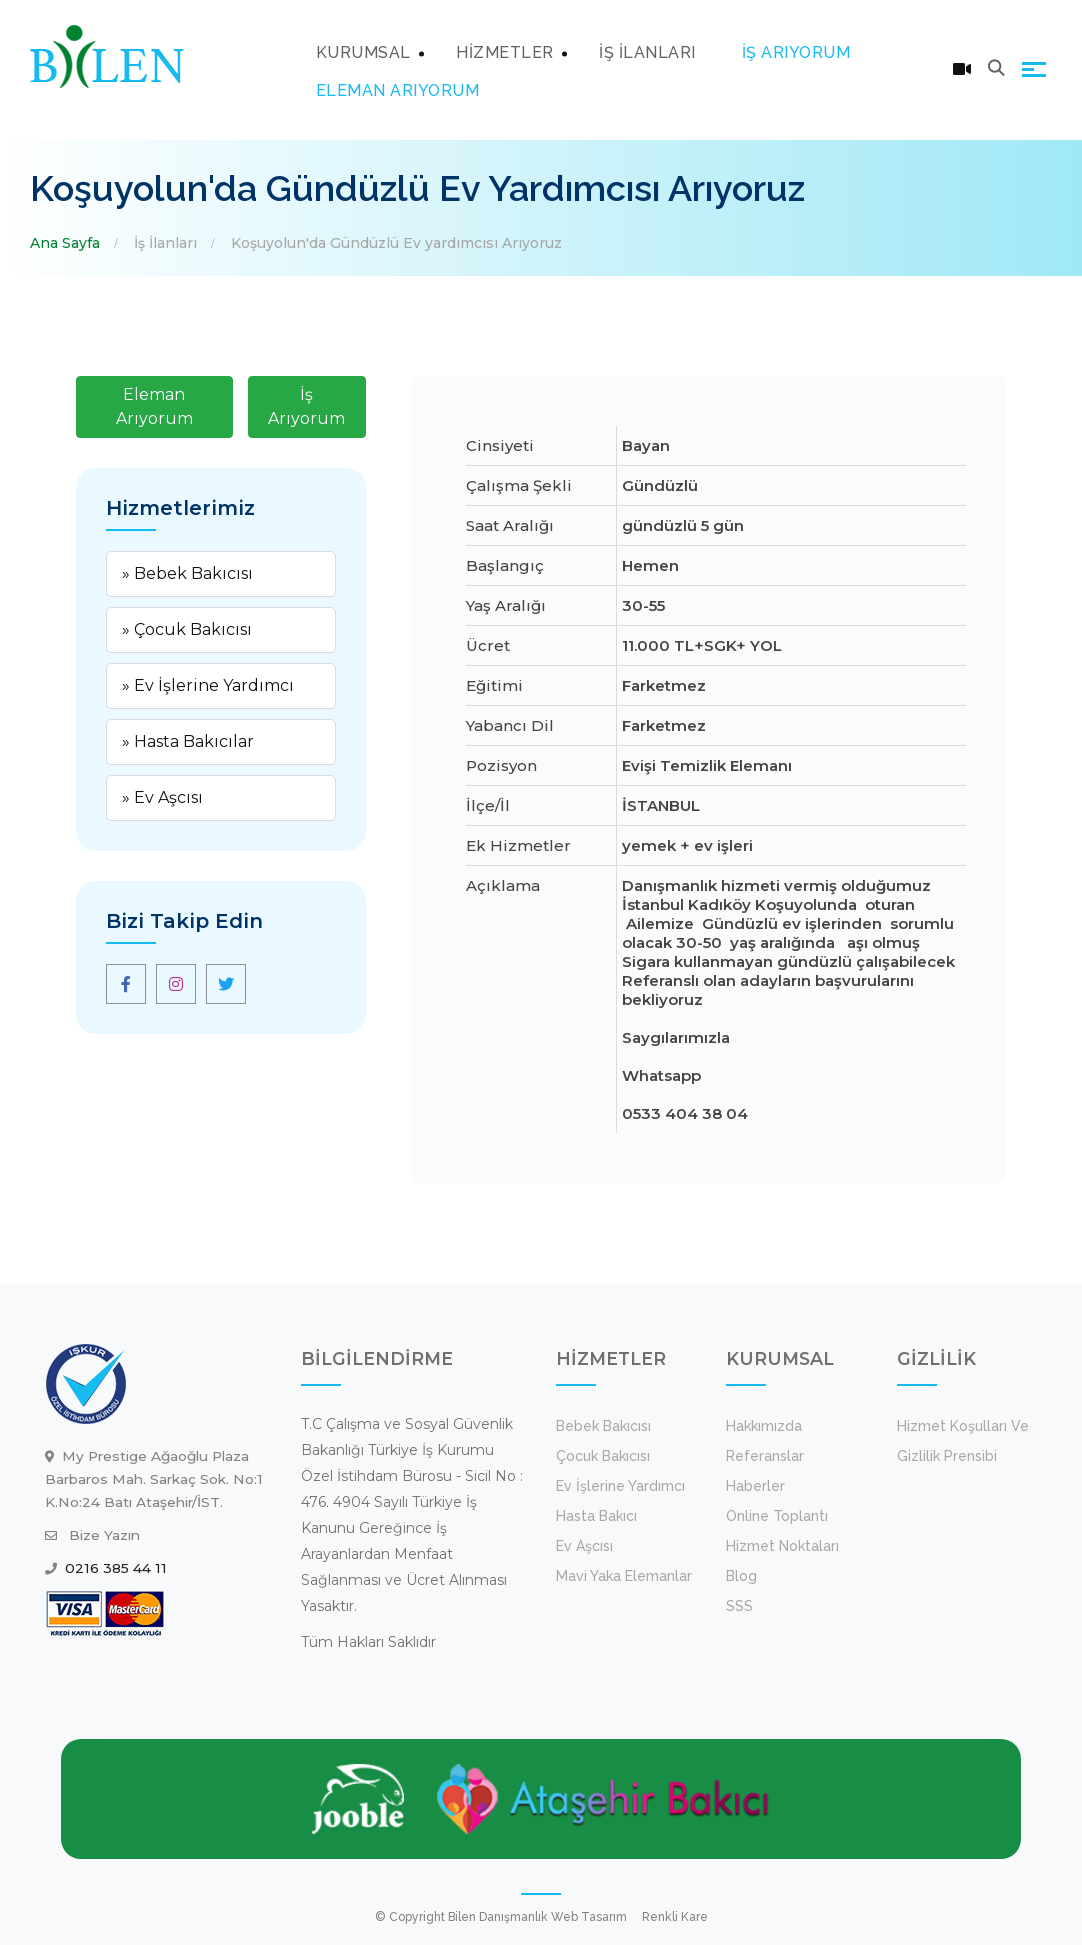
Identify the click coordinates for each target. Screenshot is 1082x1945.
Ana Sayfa (65, 243)
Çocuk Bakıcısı (603, 1456)
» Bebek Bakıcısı (187, 573)
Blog (741, 1576)
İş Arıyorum (306, 406)
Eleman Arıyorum (154, 406)
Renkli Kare (675, 1917)
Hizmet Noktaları (782, 1546)
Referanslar (765, 1456)
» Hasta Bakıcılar (188, 741)
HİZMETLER (505, 52)
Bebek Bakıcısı (603, 1426)
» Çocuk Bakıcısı (187, 629)
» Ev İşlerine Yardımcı (208, 685)
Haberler (755, 1486)
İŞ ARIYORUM (796, 52)
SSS (739, 1606)
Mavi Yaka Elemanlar (624, 1576)
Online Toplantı (777, 1516)
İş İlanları (165, 243)
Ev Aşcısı (584, 1546)
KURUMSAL (363, 52)
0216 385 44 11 (116, 1568)
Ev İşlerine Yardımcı (620, 1486)
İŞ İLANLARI (647, 52)
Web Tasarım (589, 1917)
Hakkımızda (764, 1426)
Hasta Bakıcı (596, 1516)
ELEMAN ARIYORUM (398, 90)
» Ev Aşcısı (162, 797)
